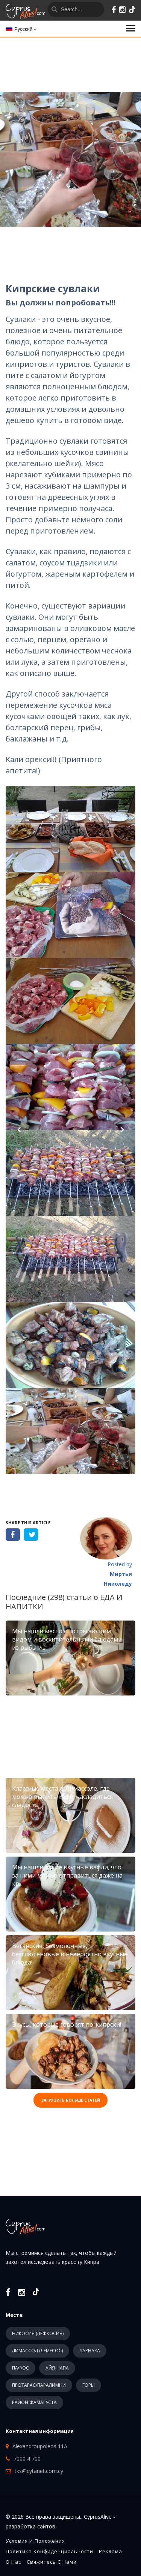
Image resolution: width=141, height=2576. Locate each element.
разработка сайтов (30, 2526)
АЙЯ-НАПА (57, 2368)
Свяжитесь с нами (52, 2561)
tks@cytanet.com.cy (39, 2470)
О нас (13, 2561)
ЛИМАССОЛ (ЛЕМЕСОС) (37, 2350)
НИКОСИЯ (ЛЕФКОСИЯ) (38, 2333)
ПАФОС (20, 2368)
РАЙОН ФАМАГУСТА (34, 2402)
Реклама (110, 2551)
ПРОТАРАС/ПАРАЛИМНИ (39, 2385)
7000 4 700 (27, 2458)
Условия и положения (35, 2540)
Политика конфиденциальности (49, 2551)
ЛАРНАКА (89, 2350)
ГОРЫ (88, 2385)
